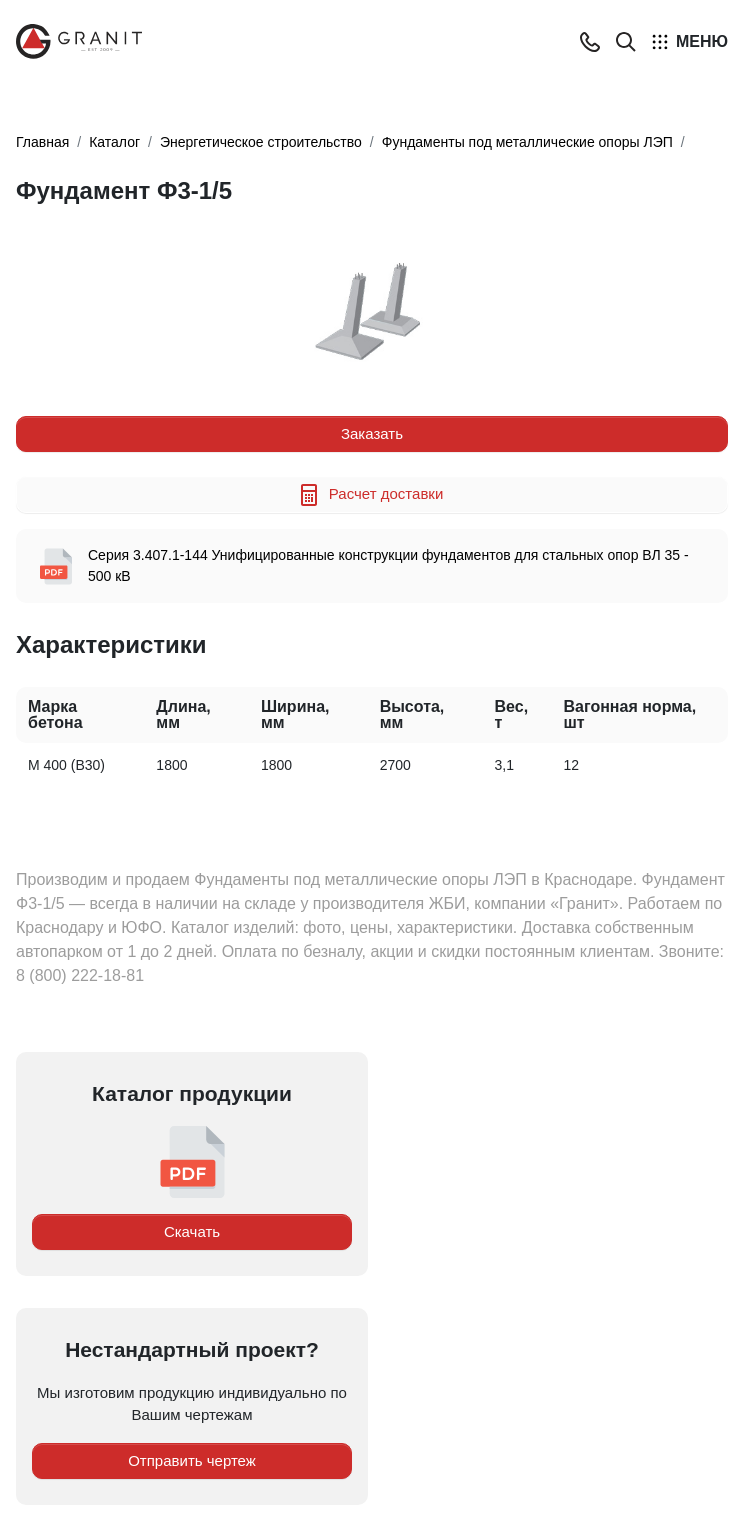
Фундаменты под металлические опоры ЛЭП (527, 142)
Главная (42, 142)
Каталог (114, 142)
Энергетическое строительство (261, 142)
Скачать (192, 1231)
